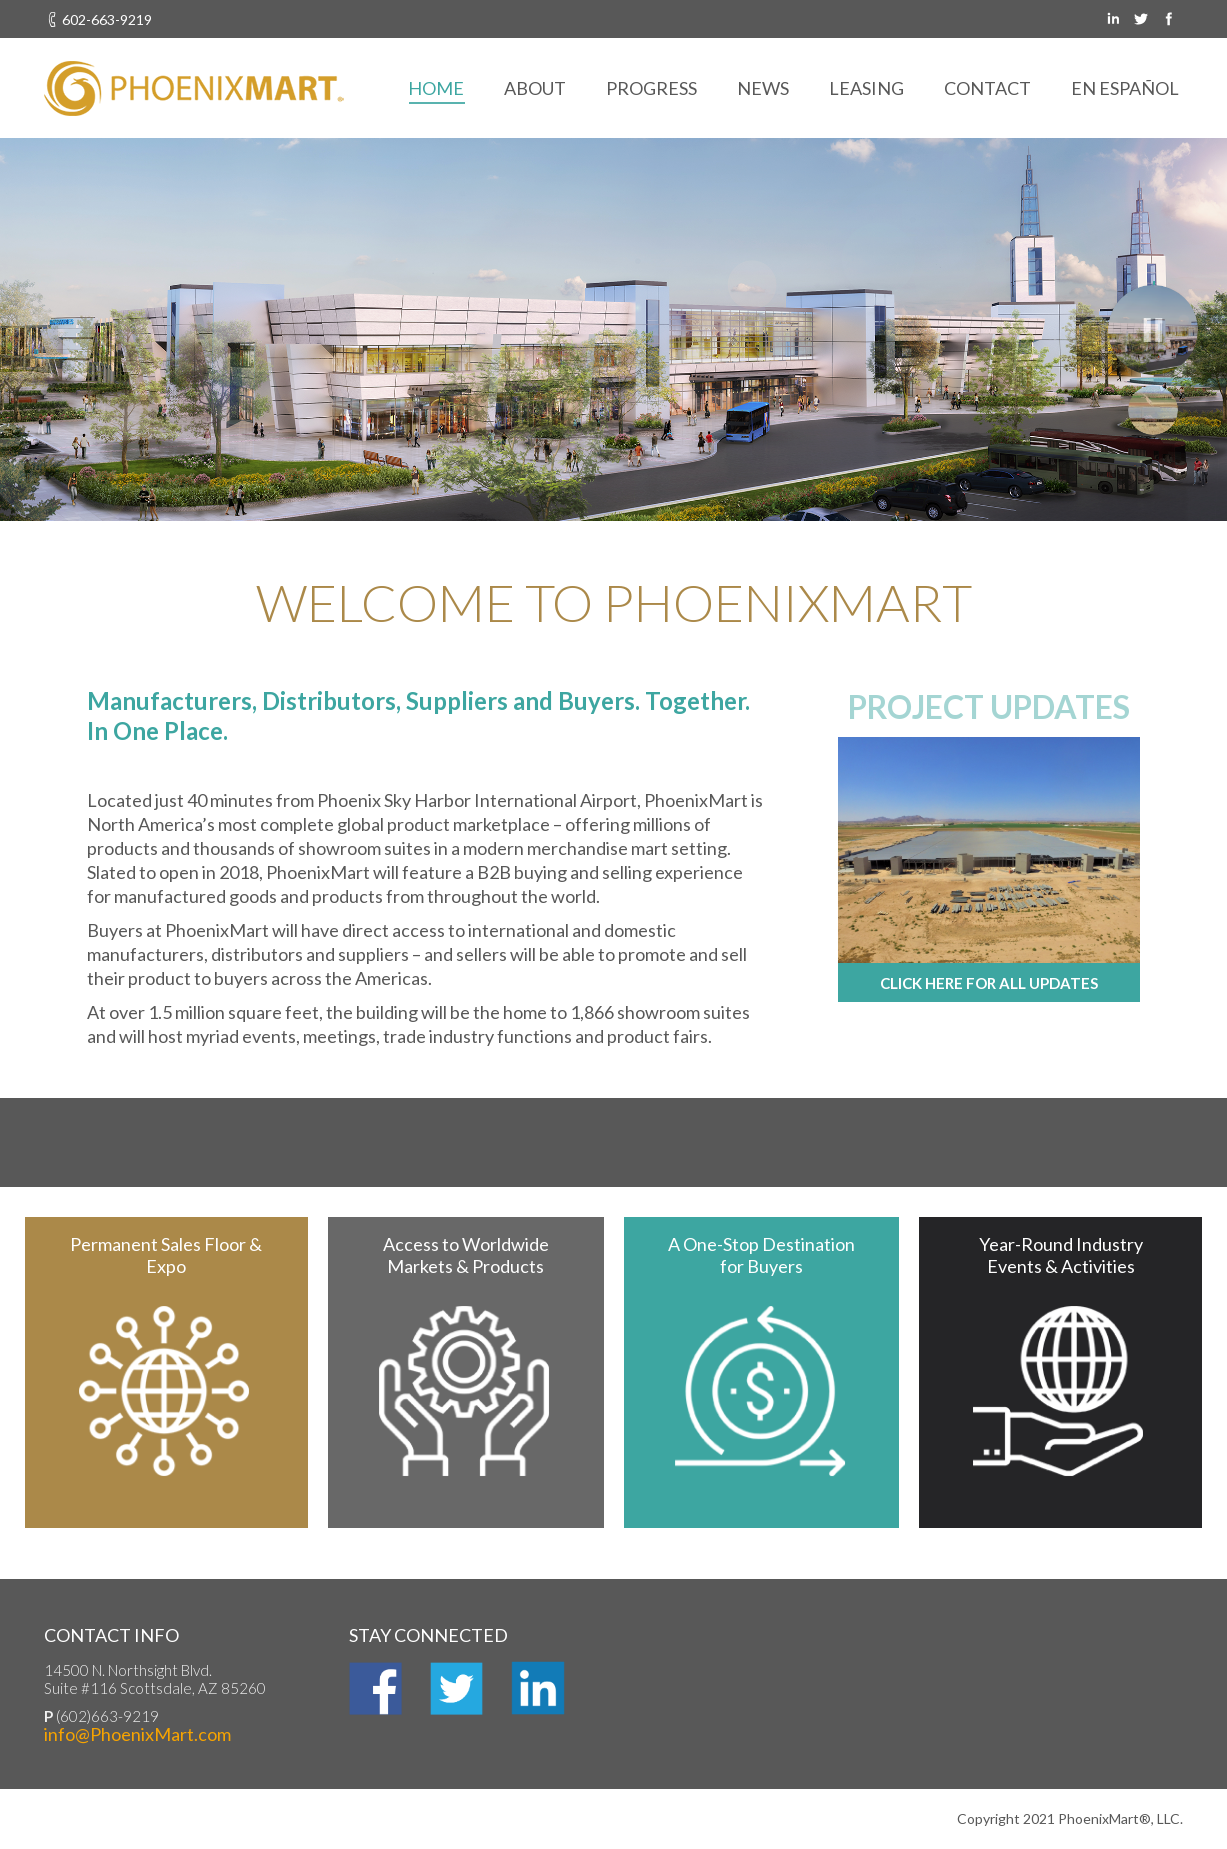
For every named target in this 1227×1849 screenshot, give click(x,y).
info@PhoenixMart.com (137, 1734)
